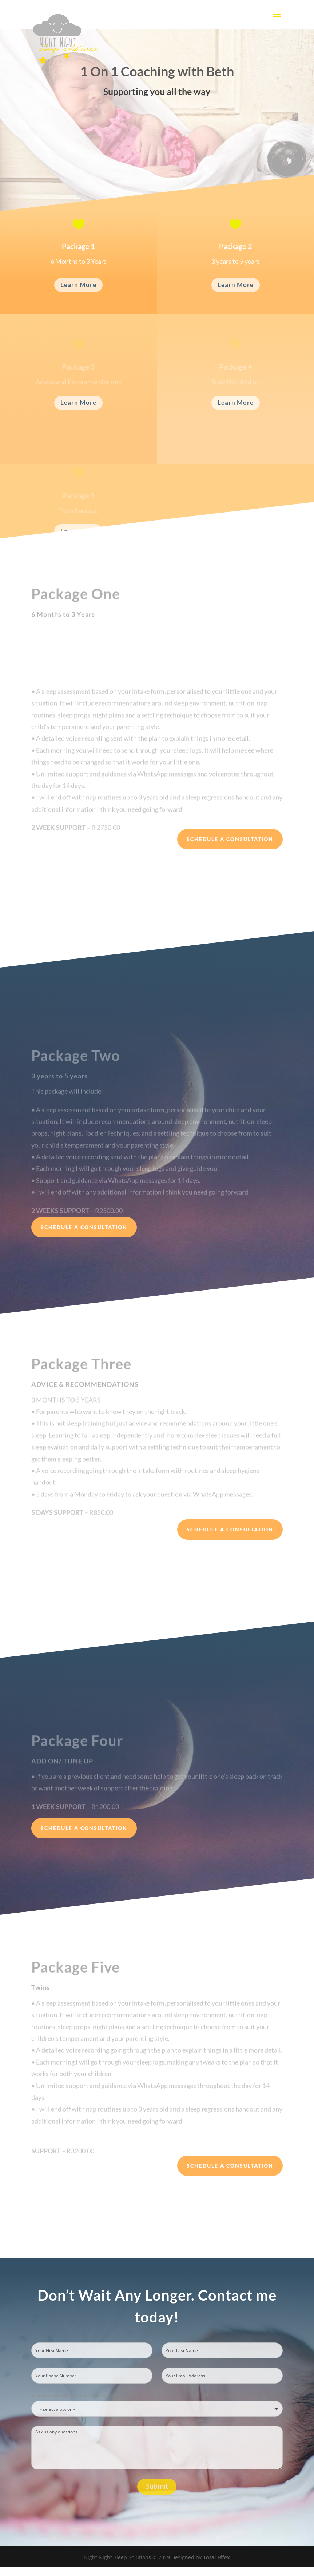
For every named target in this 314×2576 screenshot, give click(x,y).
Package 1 (78, 248)
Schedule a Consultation (230, 839)
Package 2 (235, 248)
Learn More (78, 284)
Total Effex (216, 2557)
